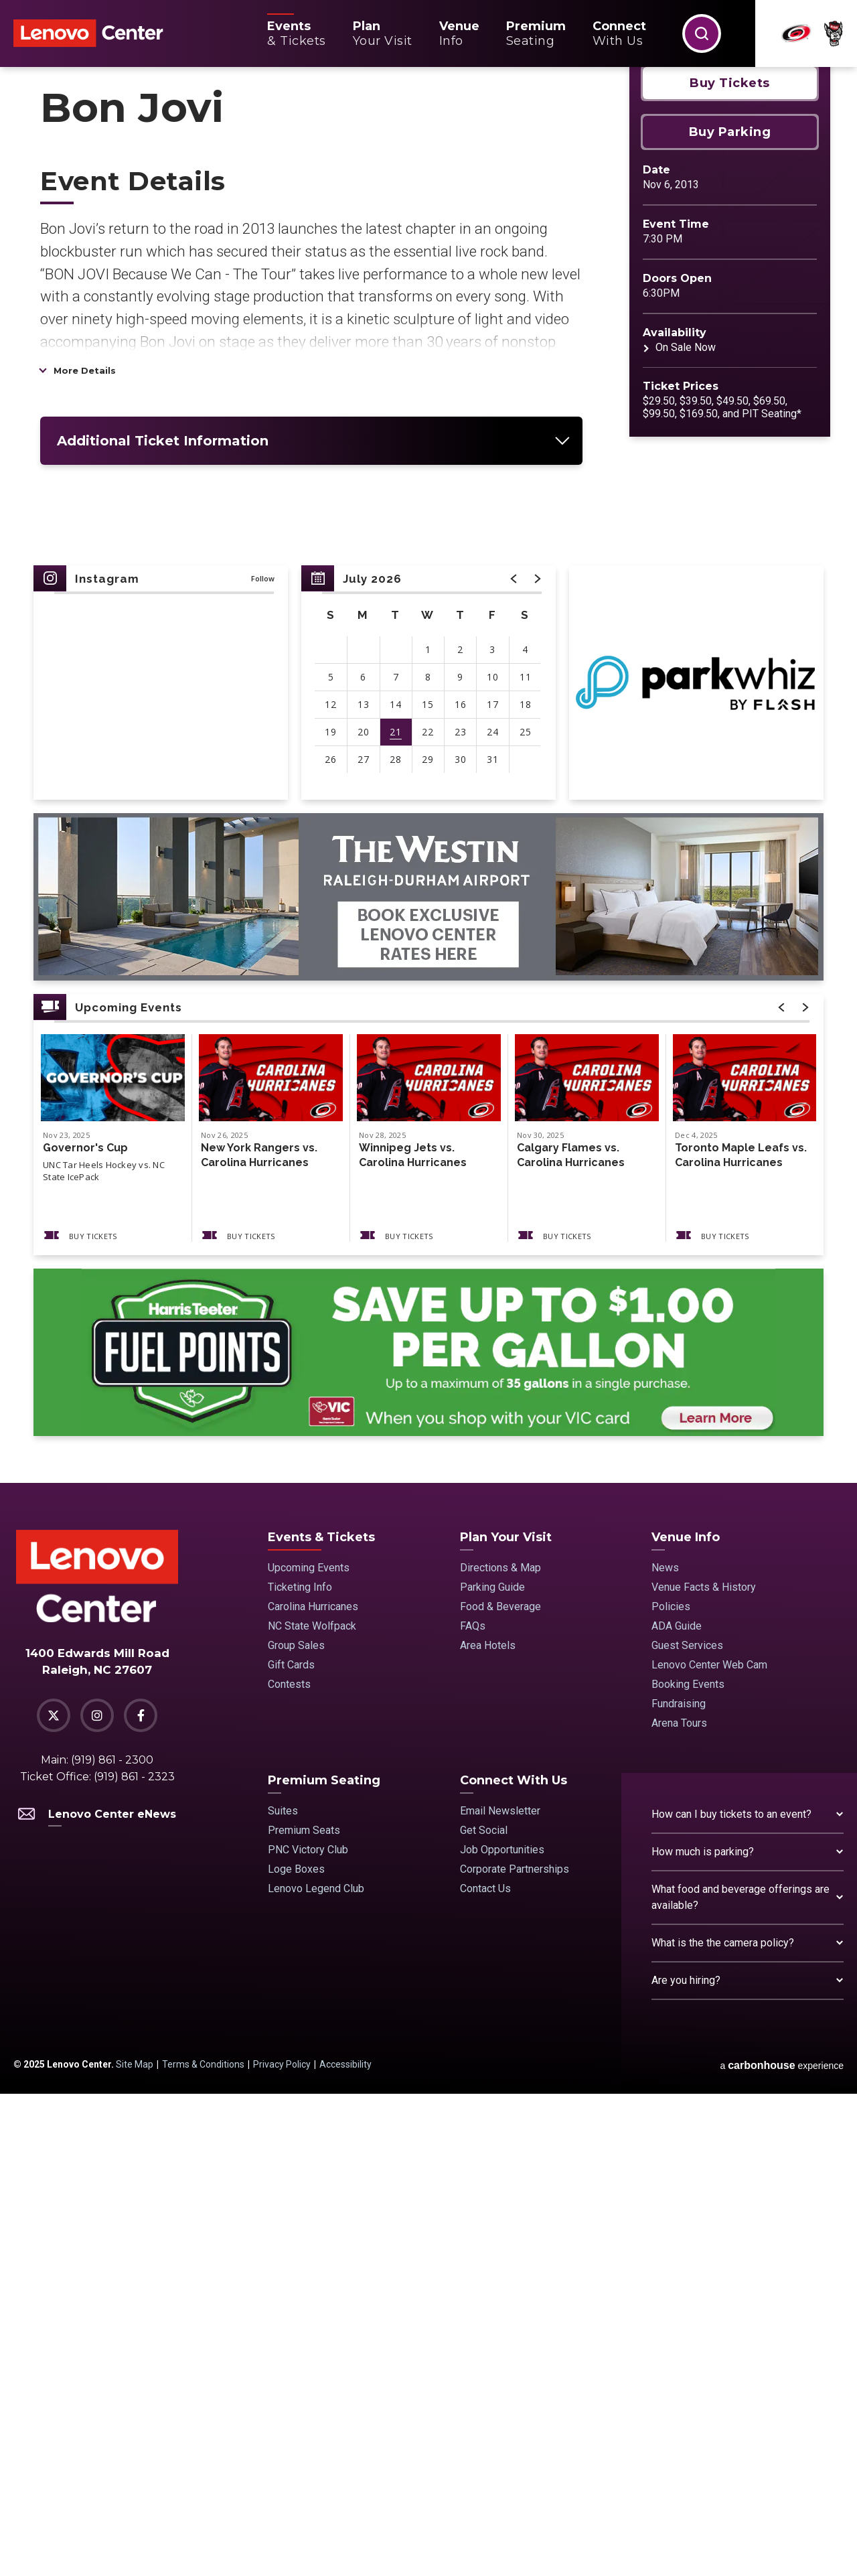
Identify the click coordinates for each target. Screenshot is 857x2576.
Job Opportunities (502, 2331)
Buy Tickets (730, 565)
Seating (536, 33)
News (665, 2050)
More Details (85, 852)
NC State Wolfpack (312, 2108)
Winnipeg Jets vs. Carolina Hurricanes (413, 1637)
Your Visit (382, 33)
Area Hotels (488, 2127)
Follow (263, 1061)
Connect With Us (513, 2262)
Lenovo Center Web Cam (709, 2147)
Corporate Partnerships (514, 2351)
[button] (701, 33)
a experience (782, 2547)
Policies (670, 2088)
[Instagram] (97, 2197)
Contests (289, 2166)
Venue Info (685, 2019)
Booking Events (687, 2166)
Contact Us (485, 2370)
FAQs (472, 2108)
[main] (428, 1016)
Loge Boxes (296, 2351)
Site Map (134, 2546)
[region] (428, 1165)
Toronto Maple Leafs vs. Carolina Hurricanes (741, 1637)
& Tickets (296, 33)
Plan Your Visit (506, 2019)
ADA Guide (676, 2108)
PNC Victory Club (308, 2331)
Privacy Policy (282, 2546)
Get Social (484, 2312)
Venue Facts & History (703, 2069)
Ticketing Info (300, 2069)
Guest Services (687, 2127)
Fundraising (678, 2185)
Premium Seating (324, 2262)
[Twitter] (53, 2197)
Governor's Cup (85, 1630)
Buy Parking (730, 614)
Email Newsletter (500, 2293)
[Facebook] (140, 2197)
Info (459, 33)
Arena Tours (679, 2205)
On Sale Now (685, 829)
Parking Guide (492, 2069)
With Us (619, 33)
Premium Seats (304, 2312)
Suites (283, 2293)
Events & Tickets (321, 2019)
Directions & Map (500, 2050)
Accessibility (345, 2546)
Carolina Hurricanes (313, 2088)
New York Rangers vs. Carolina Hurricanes (259, 1637)
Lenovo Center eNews (97, 2296)
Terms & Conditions (203, 2546)
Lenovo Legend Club (316, 2370)
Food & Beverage (500, 2088)
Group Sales (296, 2127)
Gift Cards (291, 2147)
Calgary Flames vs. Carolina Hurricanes (571, 1637)
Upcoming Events (308, 2050)
